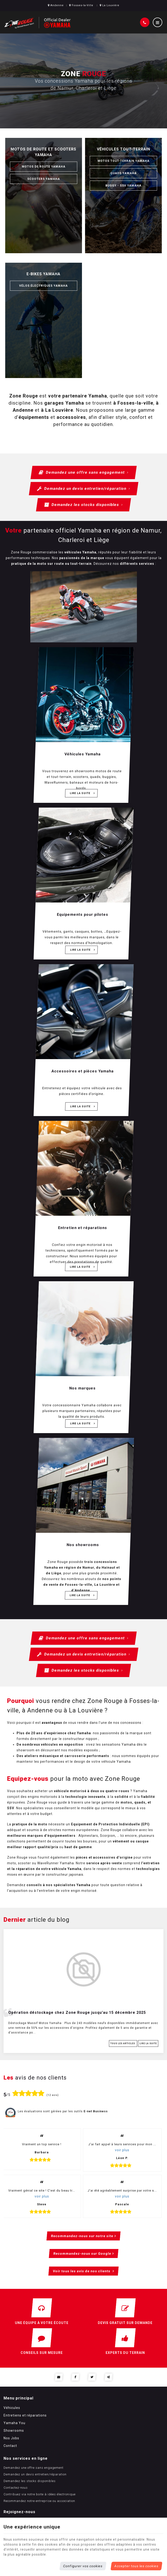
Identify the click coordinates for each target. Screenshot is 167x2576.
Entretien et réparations (82, 1227)
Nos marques (82, 1388)
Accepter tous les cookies (136, 2566)
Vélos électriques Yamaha (43, 285)
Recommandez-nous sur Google (82, 2253)
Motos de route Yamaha (43, 166)
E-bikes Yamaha (43, 274)
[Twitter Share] (92, 2377)
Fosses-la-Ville (81, 5)
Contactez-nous (16, 2487)
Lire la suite (80, 793)
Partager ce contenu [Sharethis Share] (108, 2377)
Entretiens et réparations (25, 2415)
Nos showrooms (82, 1545)
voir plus (122, 2150)
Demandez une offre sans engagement (83, 472)
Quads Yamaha (123, 173)
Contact (10, 2446)
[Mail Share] (59, 2377)
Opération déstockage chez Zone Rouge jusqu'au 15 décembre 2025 (77, 2012)
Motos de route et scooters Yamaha (43, 152)
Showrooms (14, 2430)
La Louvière (109, 5)
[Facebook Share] (75, 2377)
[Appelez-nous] (144, 22)
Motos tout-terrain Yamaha (123, 161)
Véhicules (12, 2408)
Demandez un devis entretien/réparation (83, 488)
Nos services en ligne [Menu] (26, 2458)
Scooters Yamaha (43, 179)
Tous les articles (123, 2043)
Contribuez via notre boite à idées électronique (40, 2494)
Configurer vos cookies (83, 2566)
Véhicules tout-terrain (123, 149)
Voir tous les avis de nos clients (82, 2271)
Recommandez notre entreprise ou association (39, 2501)
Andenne (56, 5)
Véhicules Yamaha (82, 754)
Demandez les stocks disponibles (83, 505)
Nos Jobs (11, 2438)
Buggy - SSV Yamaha (123, 185)
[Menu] (157, 22)
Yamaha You (14, 2423)
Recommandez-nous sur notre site (82, 2236)
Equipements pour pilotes (82, 914)
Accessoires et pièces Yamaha (82, 1071)
